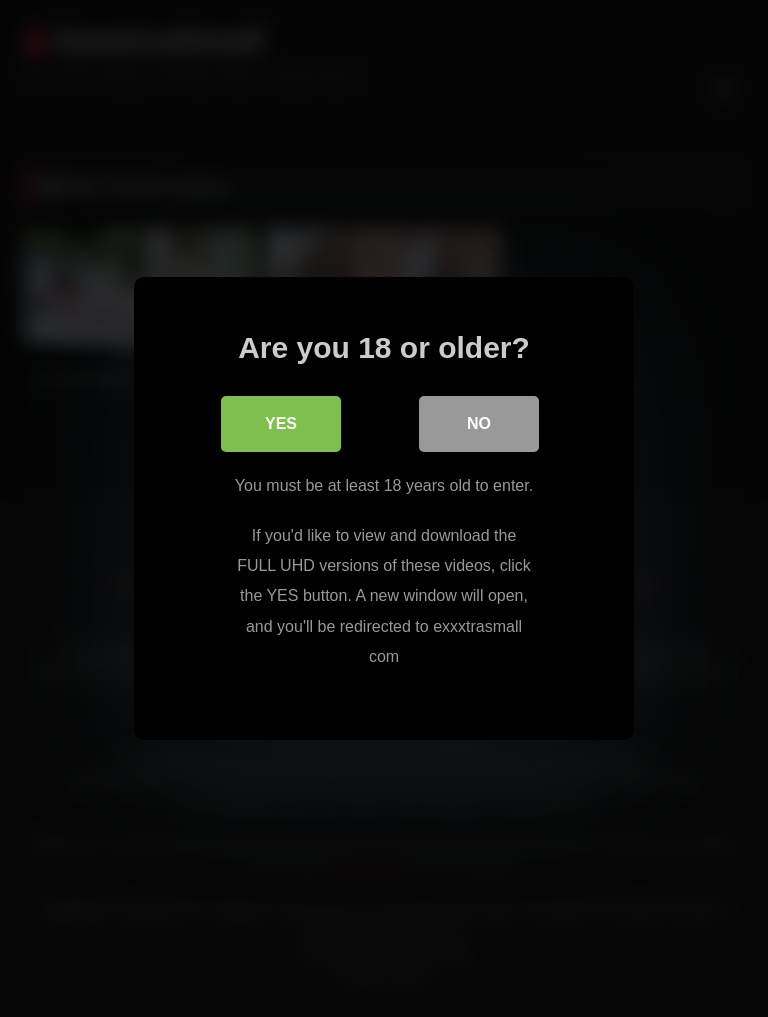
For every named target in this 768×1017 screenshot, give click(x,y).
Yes (281, 423)
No (479, 423)
